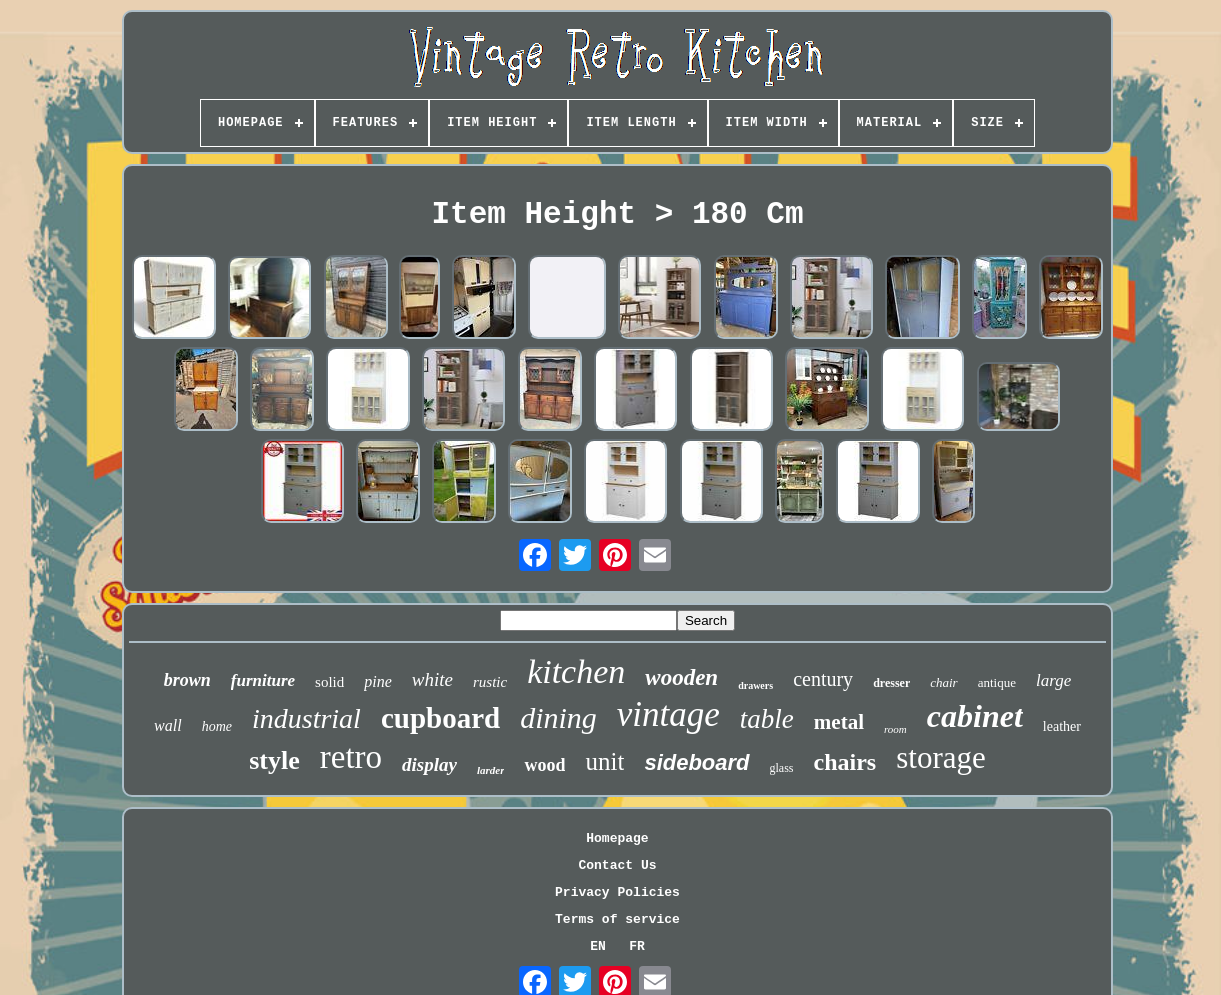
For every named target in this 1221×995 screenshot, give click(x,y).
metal (839, 722)
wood (544, 765)
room (895, 729)
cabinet (975, 716)
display (429, 764)
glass (782, 768)
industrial (306, 718)
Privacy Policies (617, 892)
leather (1062, 726)
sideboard (696, 762)
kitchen (576, 671)
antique (997, 682)
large (1053, 680)
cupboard (440, 718)
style (274, 760)
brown (187, 680)
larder (491, 770)
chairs (845, 762)
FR (637, 946)
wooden (681, 677)
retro (351, 757)
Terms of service (617, 919)
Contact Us (617, 865)
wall (168, 725)
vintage (668, 714)
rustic (490, 682)
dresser (891, 683)
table (767, 719)
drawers (755, 685)
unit (604, 761)
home (217, 726)
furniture (263, 680)
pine (378, 681)
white (432, 679)
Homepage (617, 838)
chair (943, 682)
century (823, 679)
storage (941, 757)
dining (558, 717)
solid (329, 682)
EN (598, 946)
